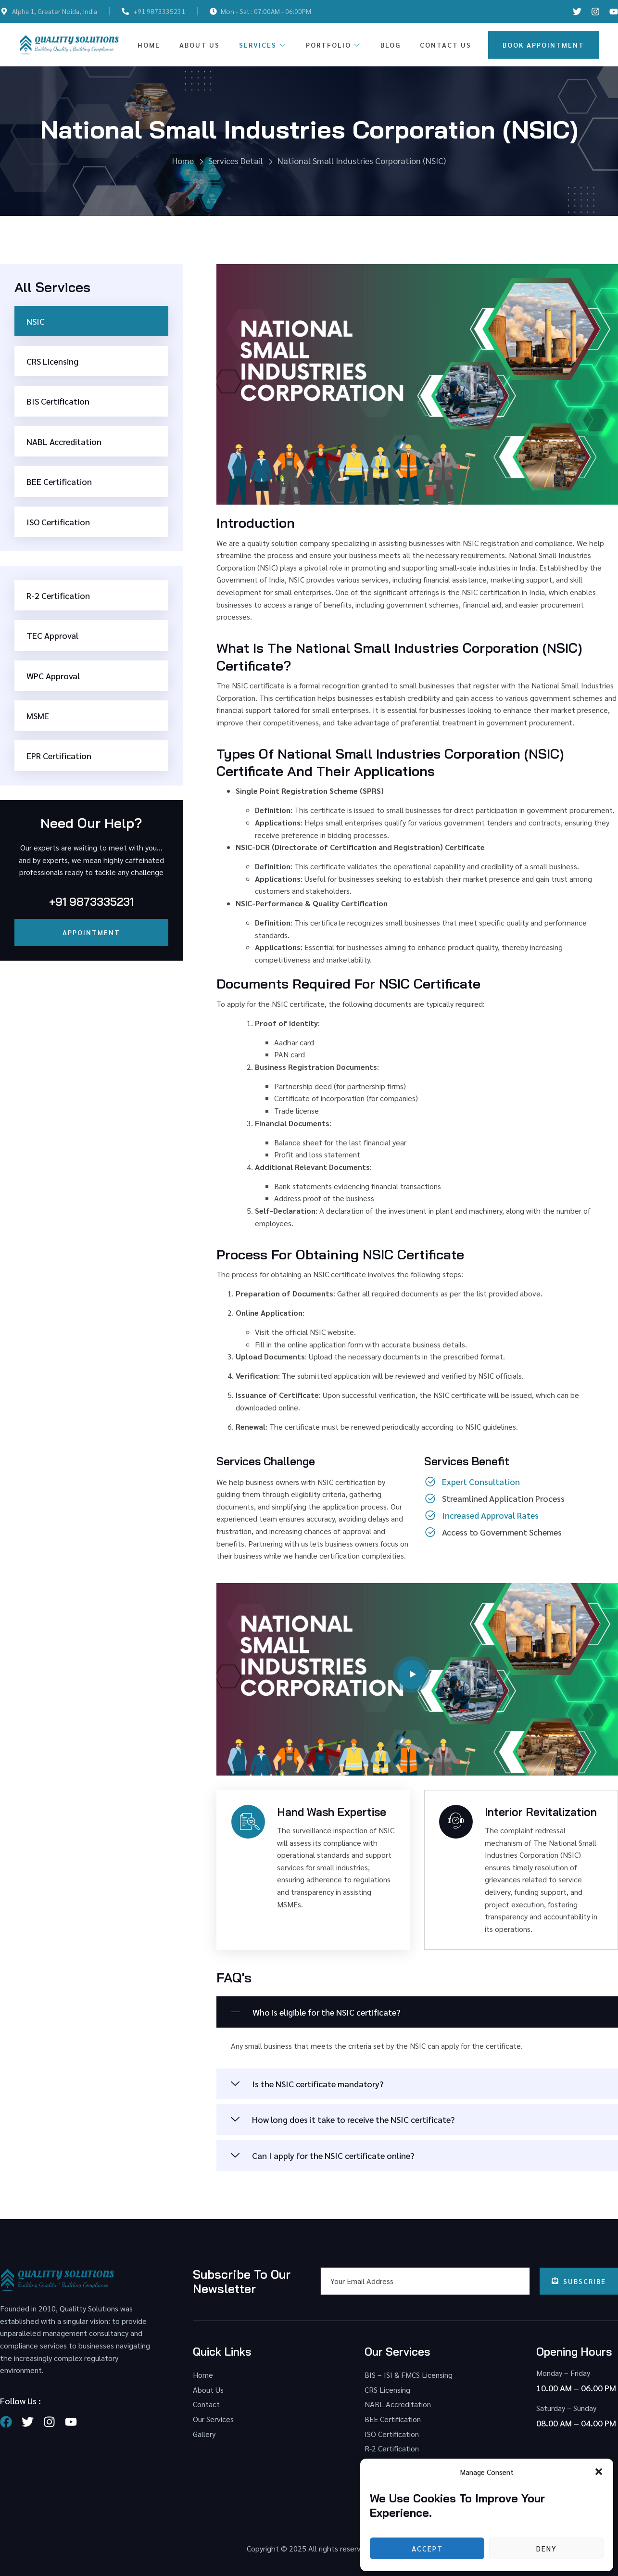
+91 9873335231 (91, 902)
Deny (546, 2548)
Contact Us (445, 44)
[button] (599, 2471)
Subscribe (579, 2281)
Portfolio (333, 44)
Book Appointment (543, 44)
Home (149, 44)
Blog (390, 44)
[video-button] (411, 1674)
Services (263, 44)
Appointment (91, 932)
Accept (427, 2548)
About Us (199, 44)
